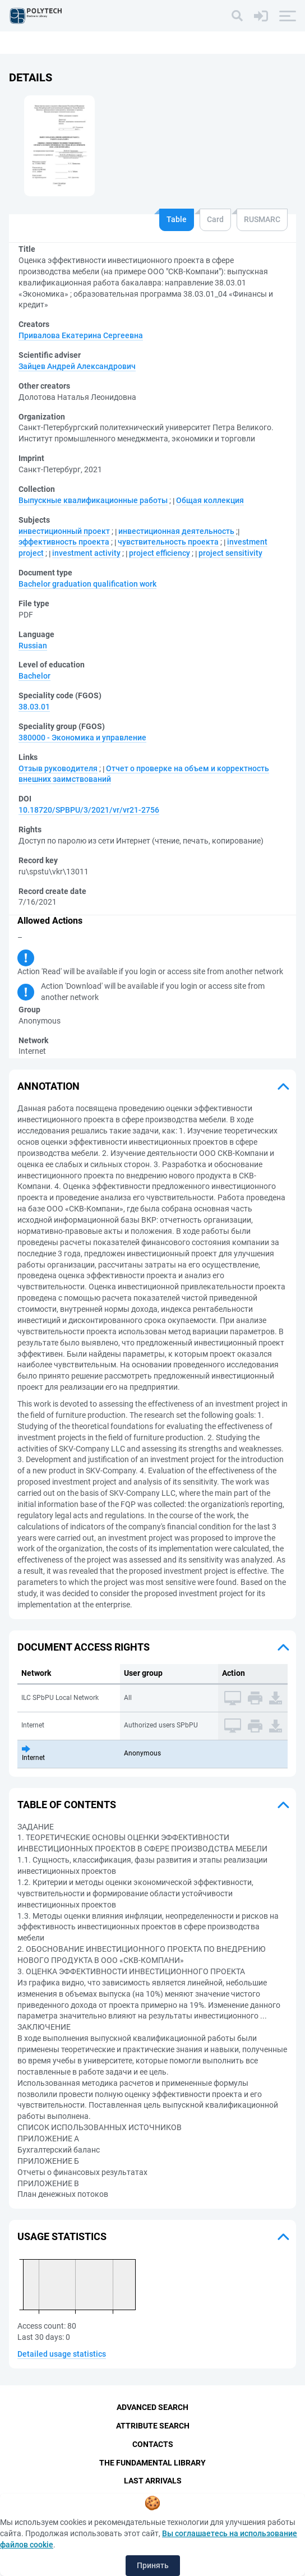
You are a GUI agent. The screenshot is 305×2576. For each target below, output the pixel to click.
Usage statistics (62, 2236)
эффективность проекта (64, 541)
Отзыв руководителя (58, 768)
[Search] (237, 15)
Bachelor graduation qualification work (87, 583)
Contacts (152, 2444)
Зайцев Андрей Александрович (77, 366)
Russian (33, 645)
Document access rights (83, 1647)
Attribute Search (153, 2425)
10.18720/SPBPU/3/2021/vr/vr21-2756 (89, 809)
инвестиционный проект (64, 531)
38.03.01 (34, 706)
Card (215, 219)
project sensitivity (230, 553)
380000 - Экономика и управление (82, 737)
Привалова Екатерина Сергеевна (81, 335)
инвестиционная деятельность (176, 531)
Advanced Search (152, 2407)
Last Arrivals (153, 2481)
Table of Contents (66, 1804)
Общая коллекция (210, 500)
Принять (153, 2565)
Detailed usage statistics (61, 2353)
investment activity (86, 553)
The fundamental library (152, 2462)
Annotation (48, 1086)
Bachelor (34, 675)
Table (177, 219)
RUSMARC (262, 219)
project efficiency (159, 553)
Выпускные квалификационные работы (93, 500)
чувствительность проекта (168, 541)
